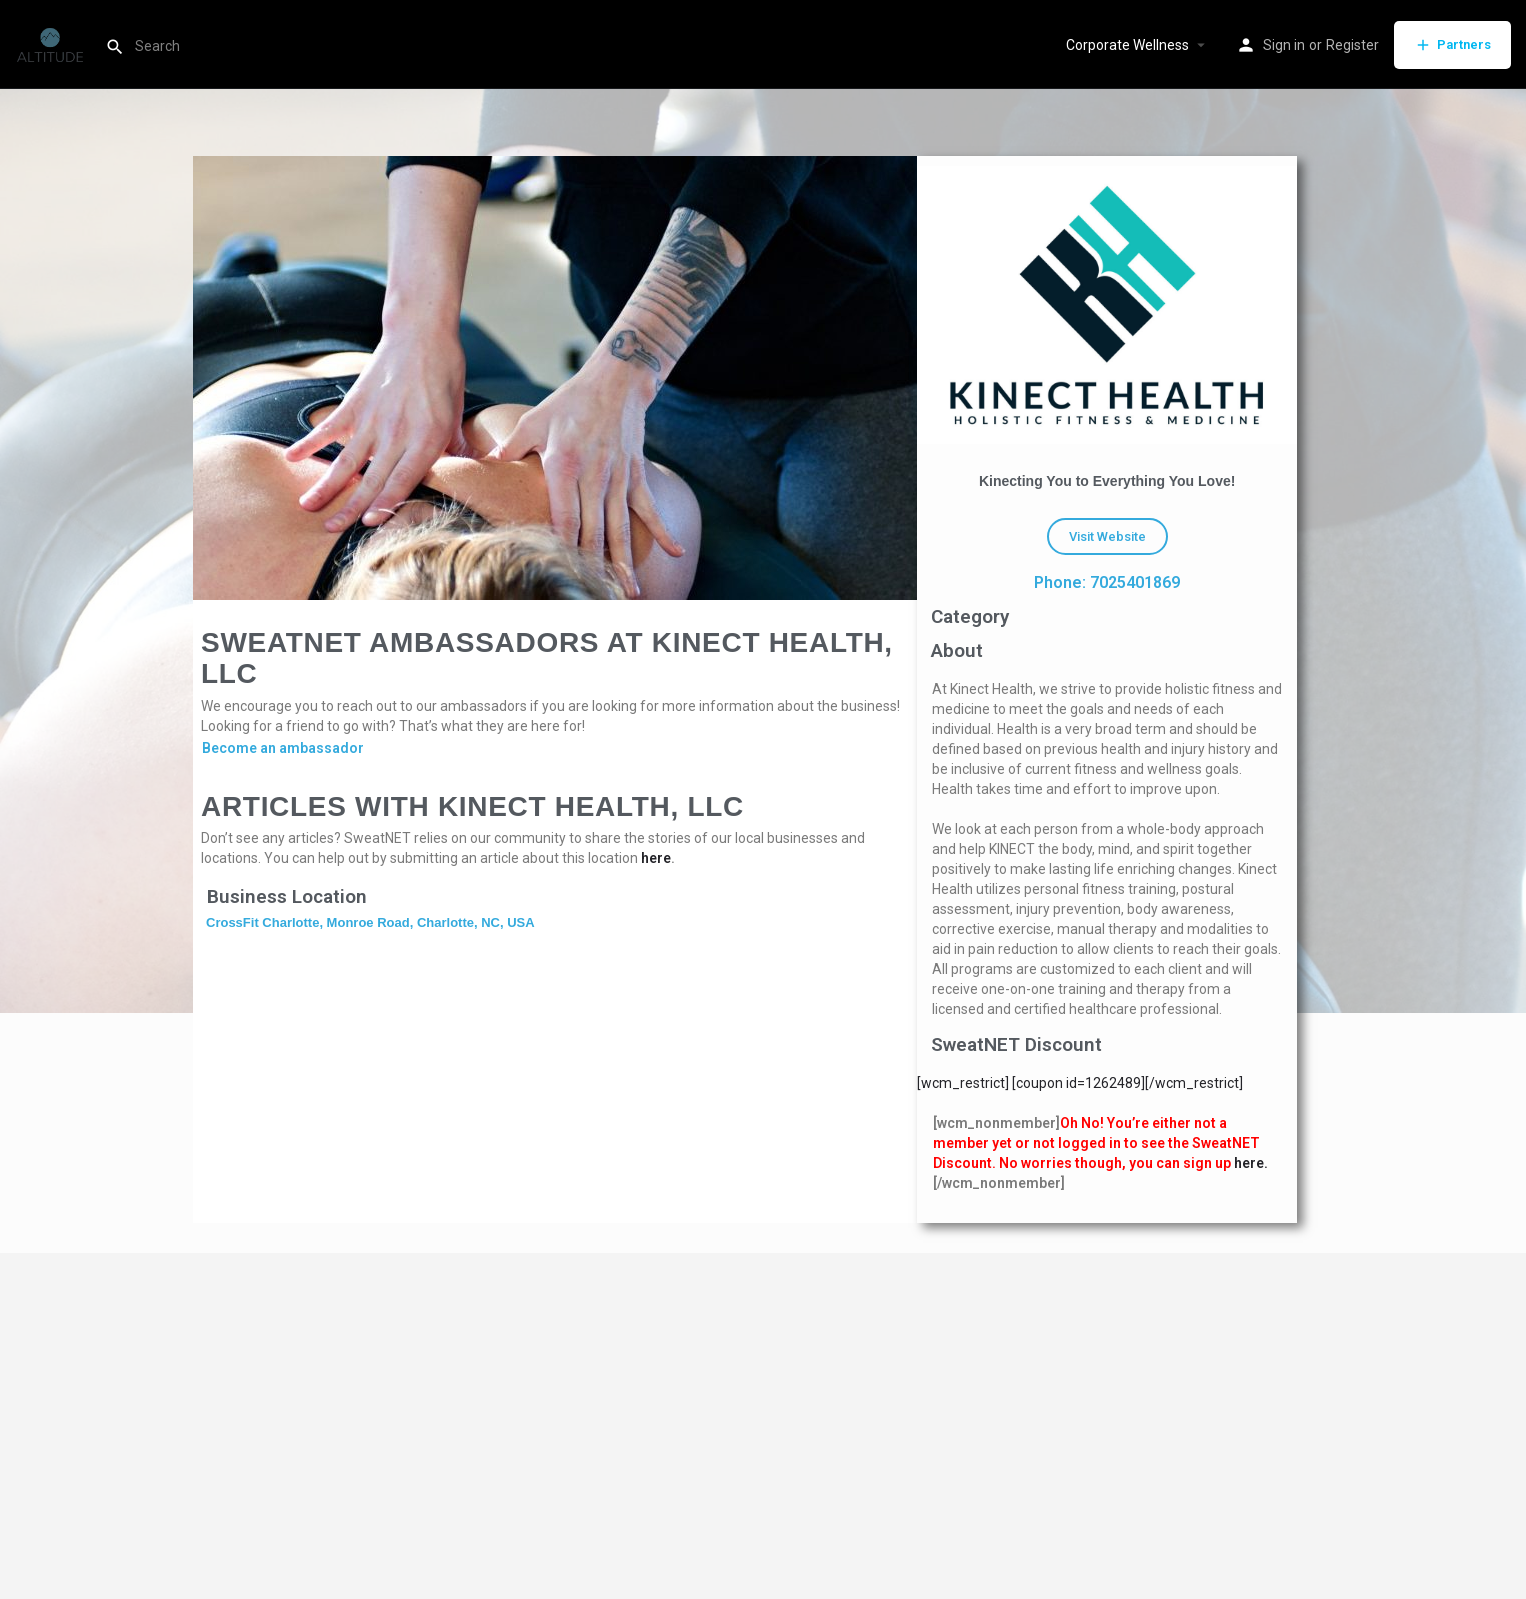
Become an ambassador (283, 748)
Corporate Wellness (1127, 45)
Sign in (1284, 45)
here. (1251, 1163)
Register (1352, 45)
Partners (1452, 45)
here (656, 858)
